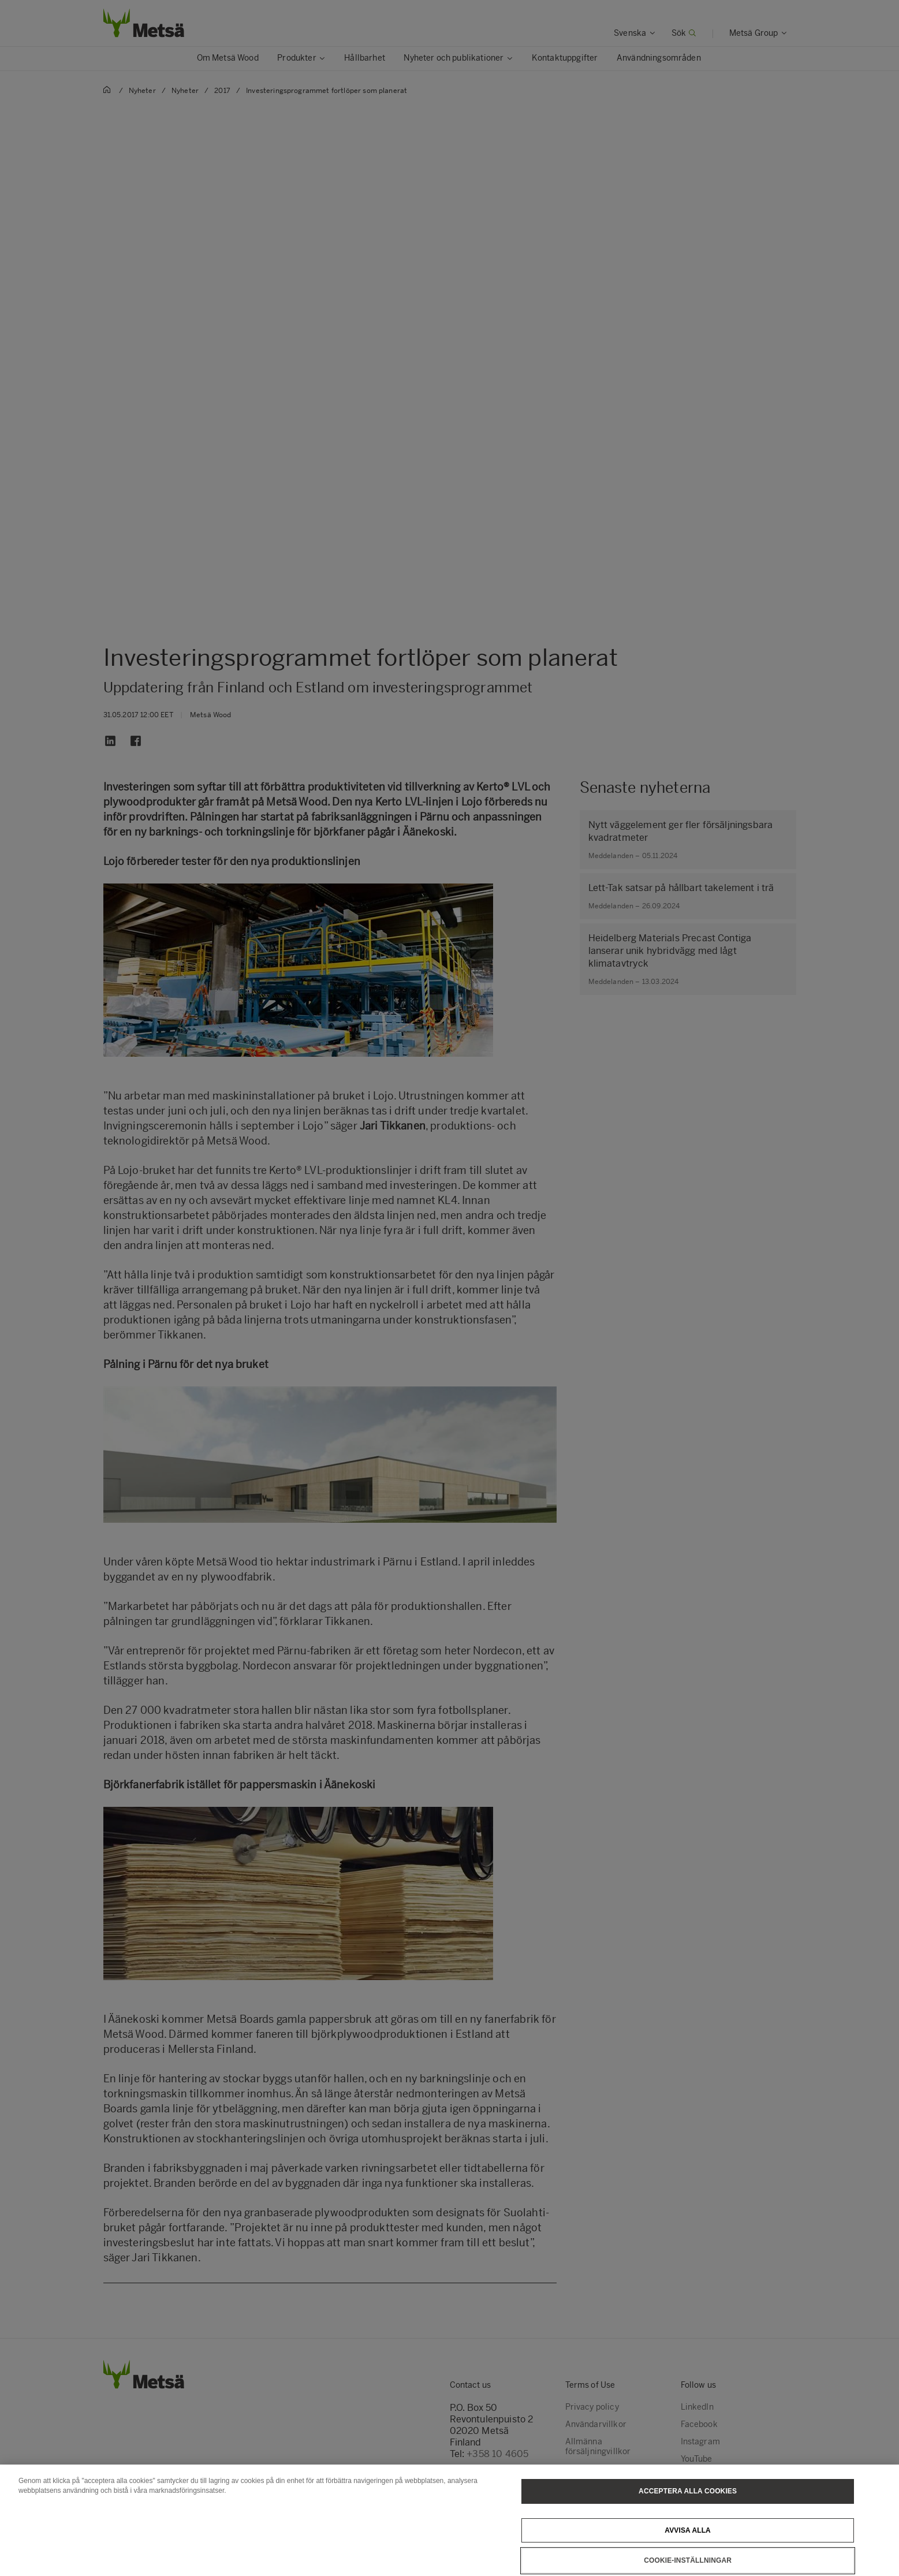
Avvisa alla (688, 2544)
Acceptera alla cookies (688, 2505)
